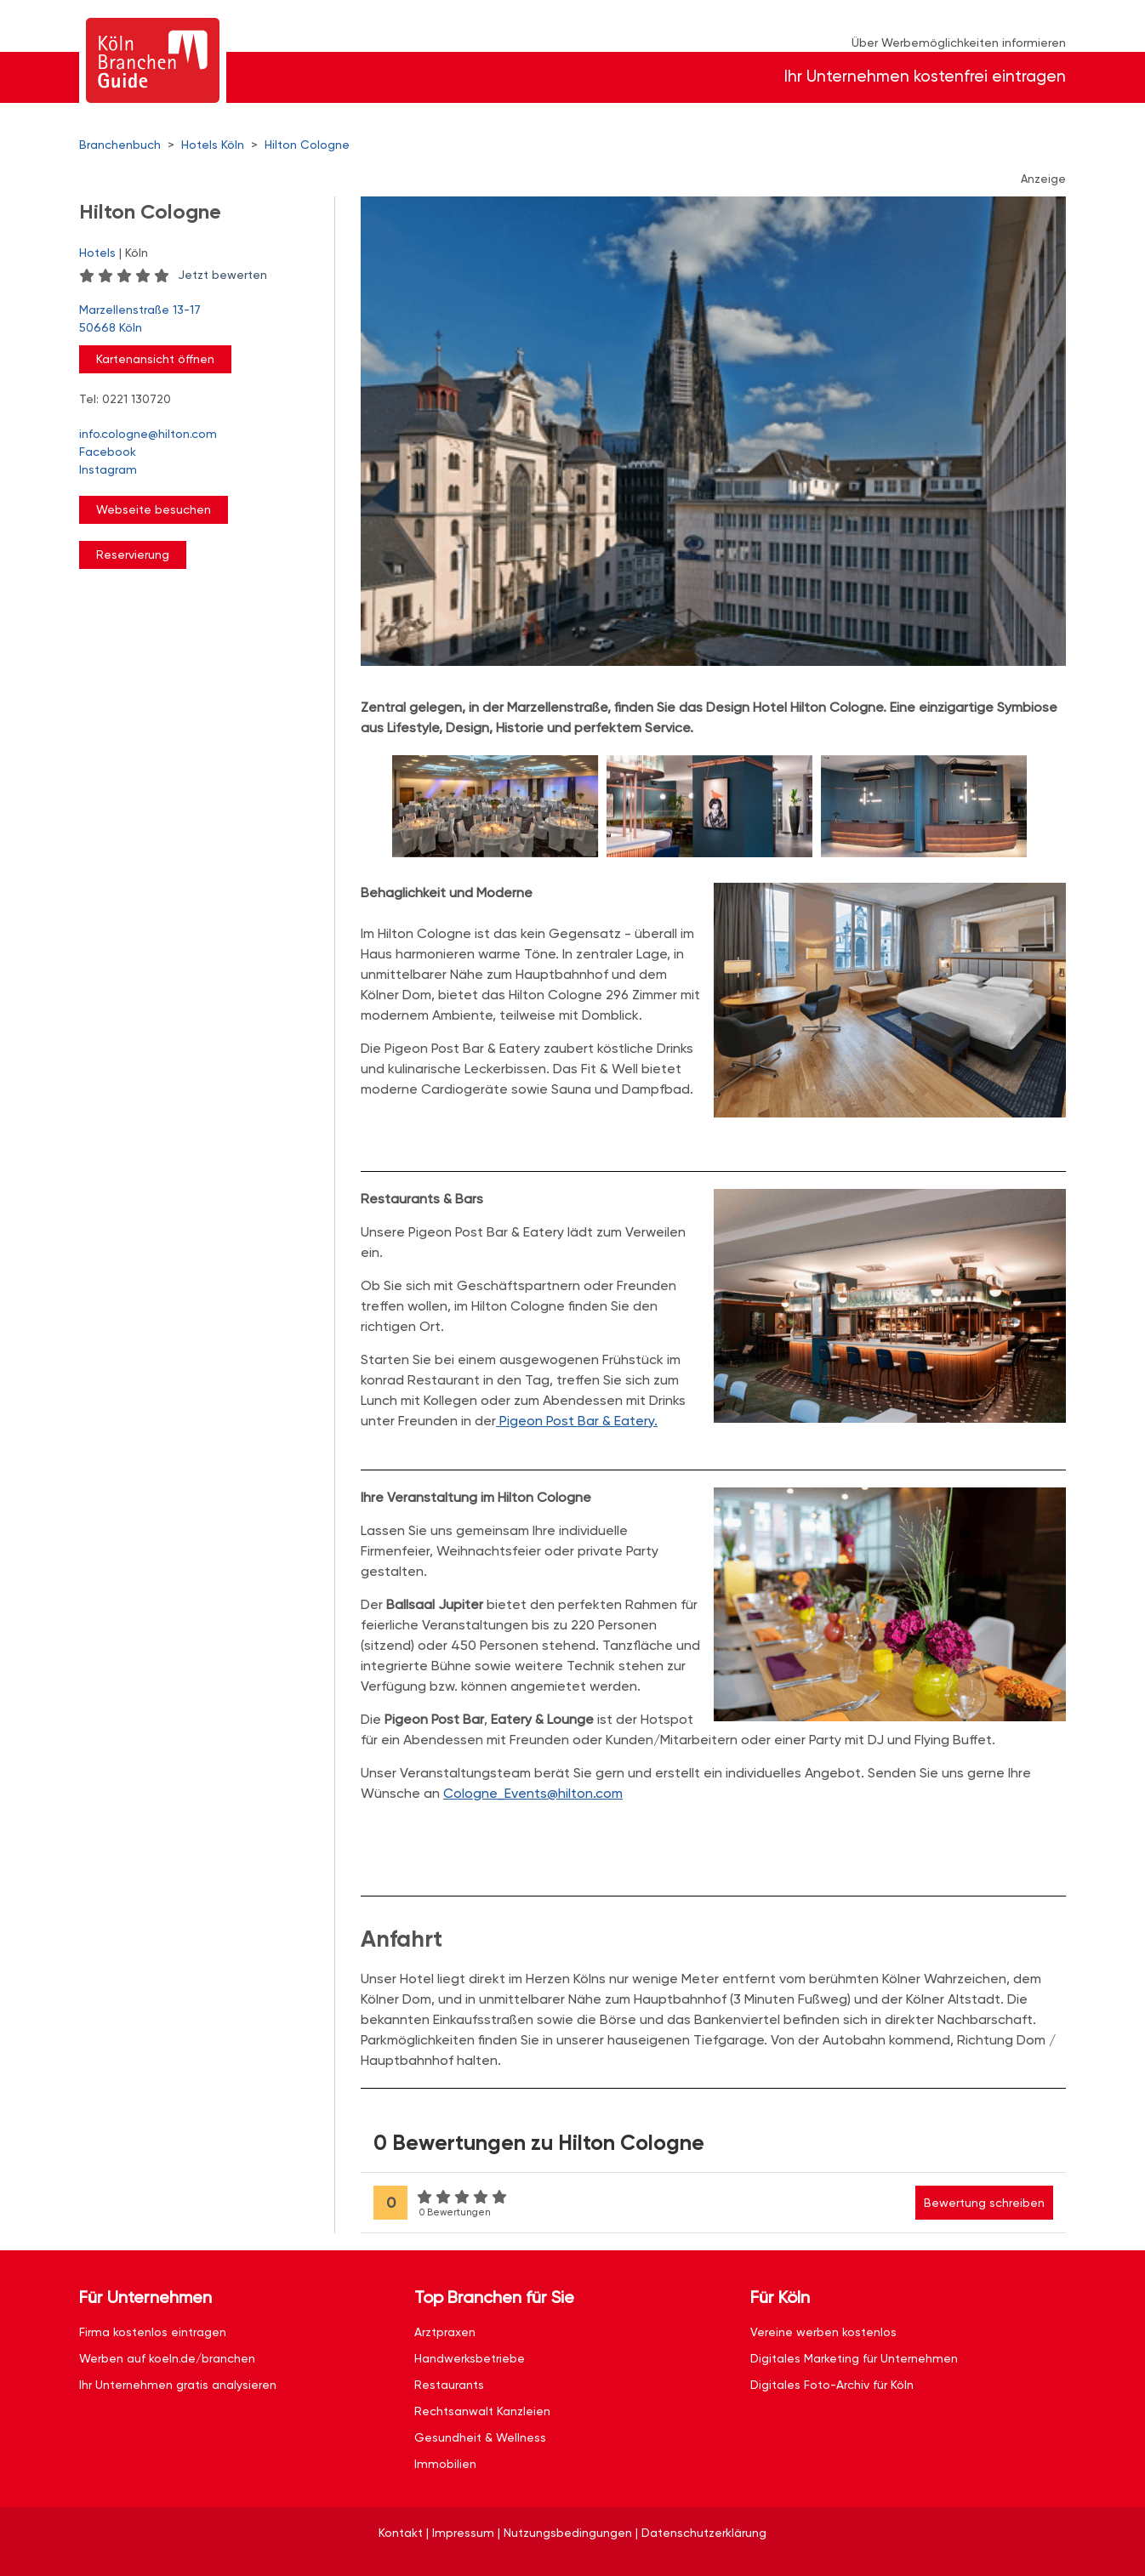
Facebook (107, 451)
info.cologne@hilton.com (148, 434)
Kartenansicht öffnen (155, 359)
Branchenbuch (120, 144)
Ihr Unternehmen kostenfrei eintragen (925, 76)
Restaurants (449, 2384)
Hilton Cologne (307, 144)
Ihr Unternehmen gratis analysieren (177, 2384)
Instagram (108, 469)
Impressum (463, 2532)
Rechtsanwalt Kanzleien (482, 2411)
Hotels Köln (212, 144)
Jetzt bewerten (222, 274)
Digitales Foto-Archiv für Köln (832, 2384)
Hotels (97, 252)
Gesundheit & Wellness (480, 2437)
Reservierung (132, 554)
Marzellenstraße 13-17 (198, 320)
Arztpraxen (445, 2332)
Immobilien (445, 2464)
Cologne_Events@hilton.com (533, 1793)
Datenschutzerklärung (703, 2532)
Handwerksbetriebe (469, 2358)
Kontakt (401, 2532)
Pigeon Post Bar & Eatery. (577, 1421)
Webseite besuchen (153, 509)
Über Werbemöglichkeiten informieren (959, 42)
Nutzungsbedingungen (568, 2532)
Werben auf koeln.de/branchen (167, 2358)
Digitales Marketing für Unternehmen (854, 2358)
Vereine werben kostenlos (823, 2332)
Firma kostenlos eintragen (152, 2332)
